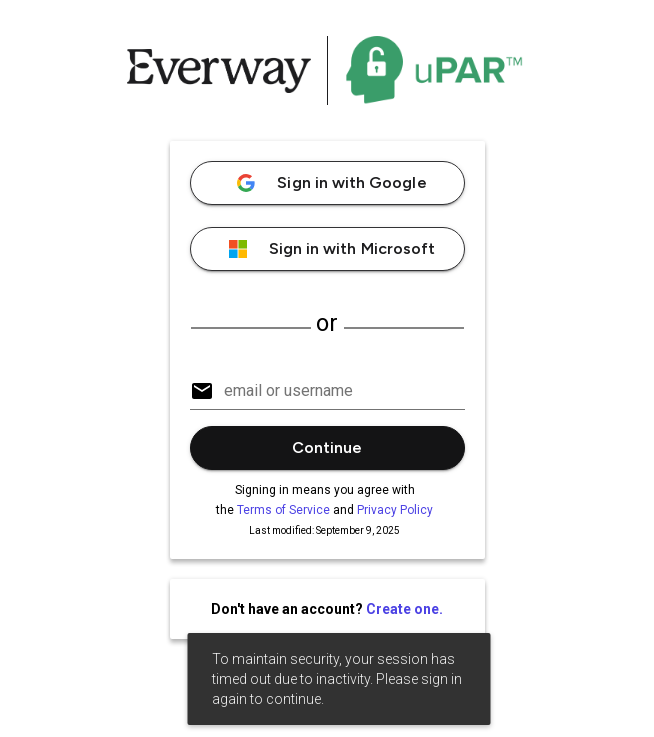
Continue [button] (327, 447)
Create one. (404, 609)
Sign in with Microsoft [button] (327, 249)
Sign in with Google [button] (326, 183)
